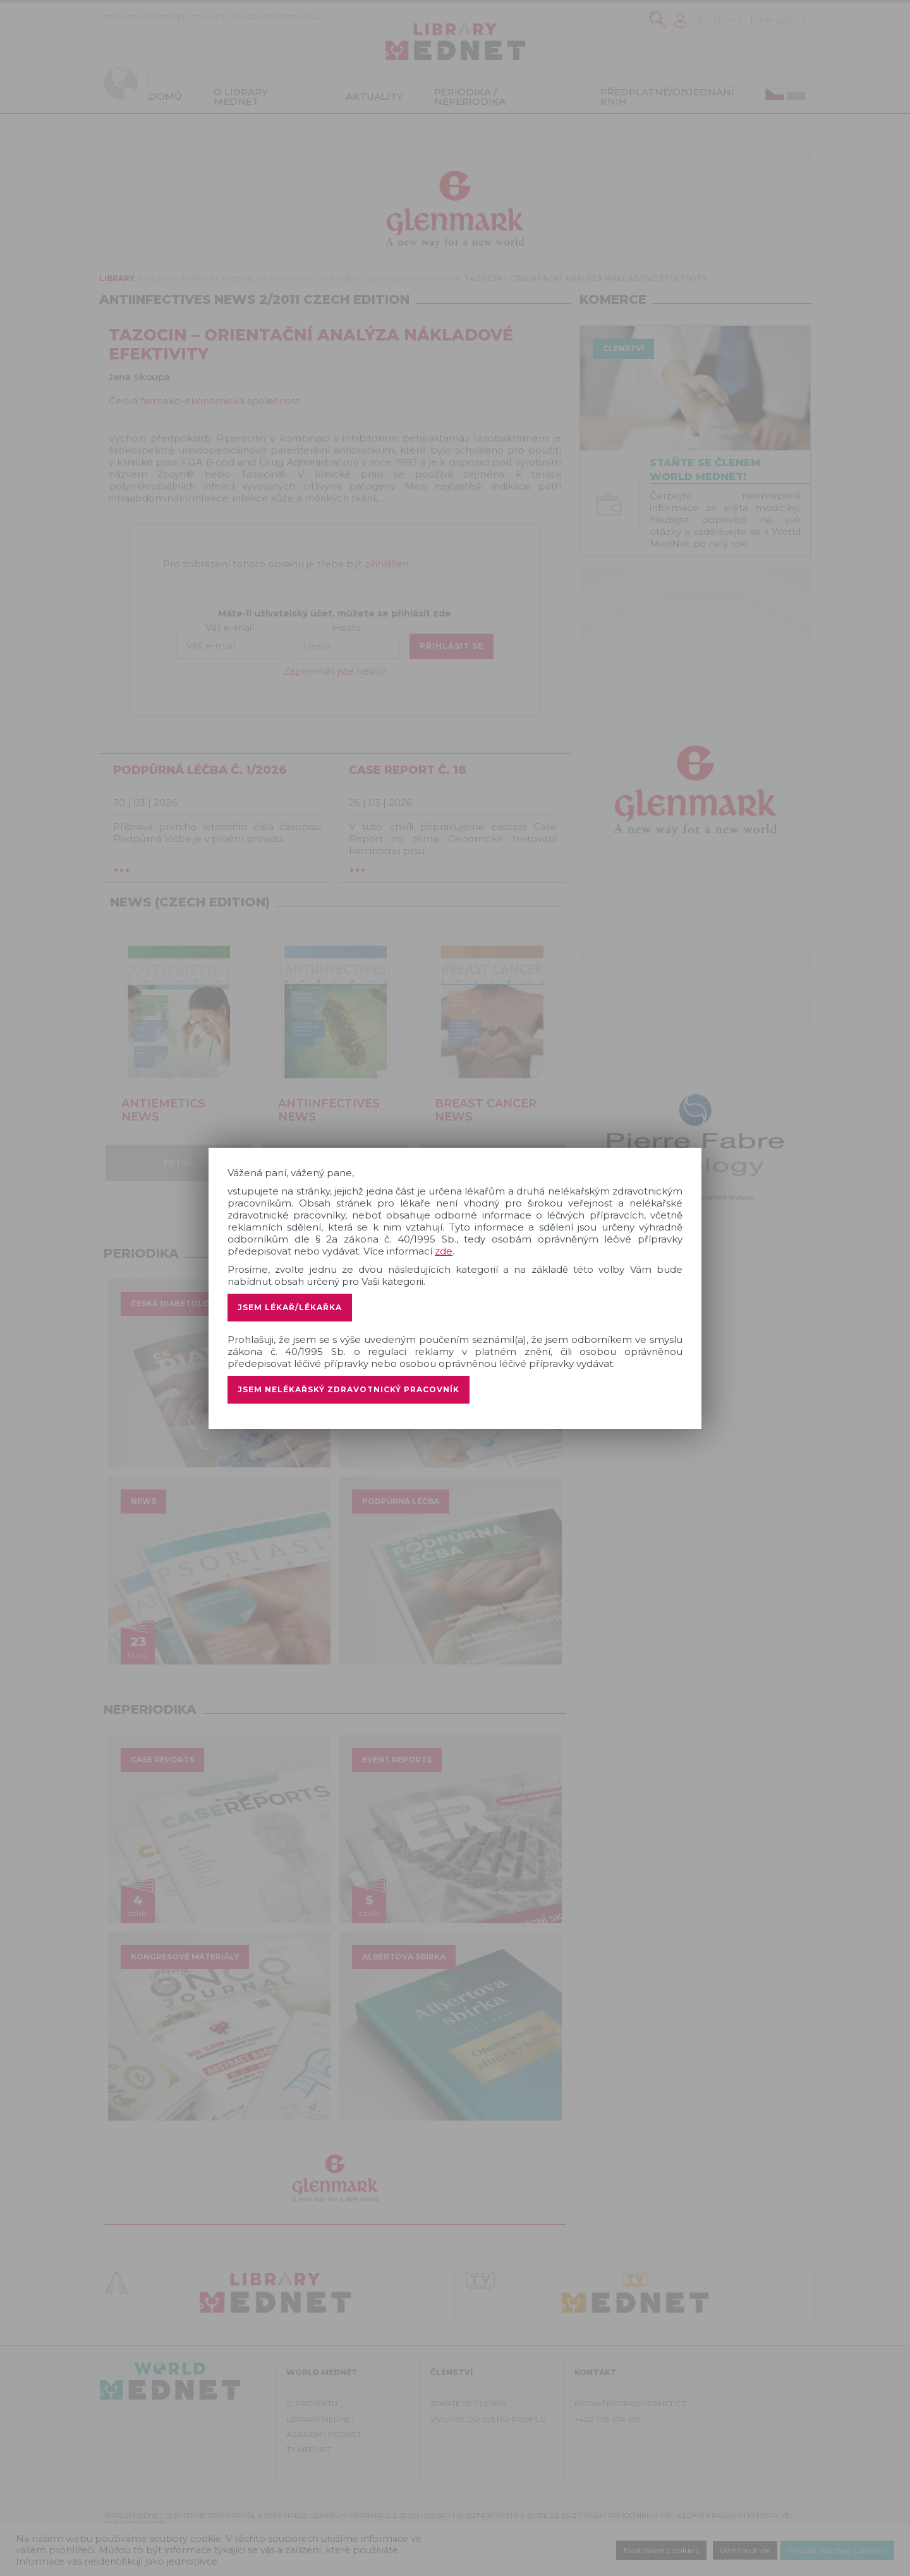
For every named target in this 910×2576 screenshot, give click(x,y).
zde (443, 1251)
